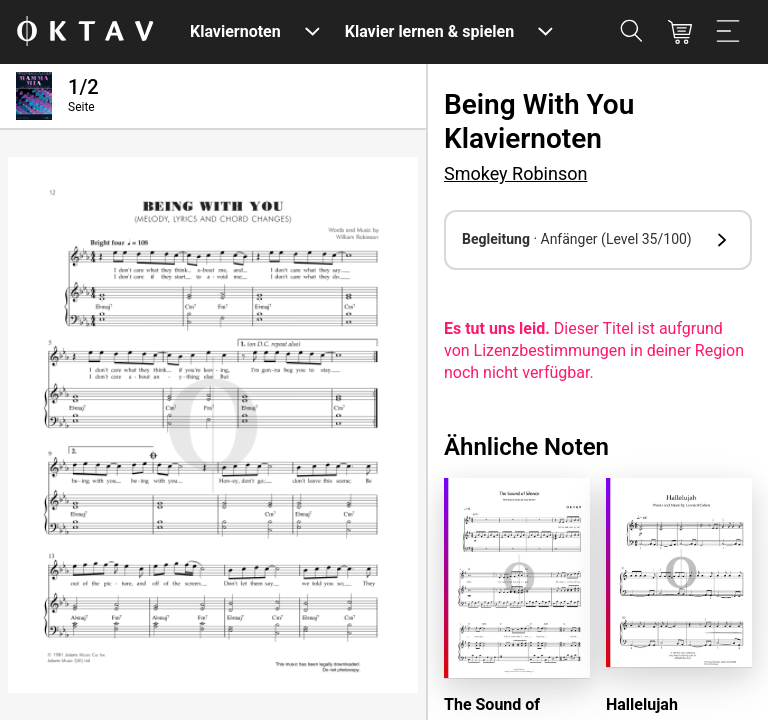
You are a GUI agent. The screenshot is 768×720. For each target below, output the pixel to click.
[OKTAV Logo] (85, 32)
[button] (598, 240)
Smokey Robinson (515, 173)
